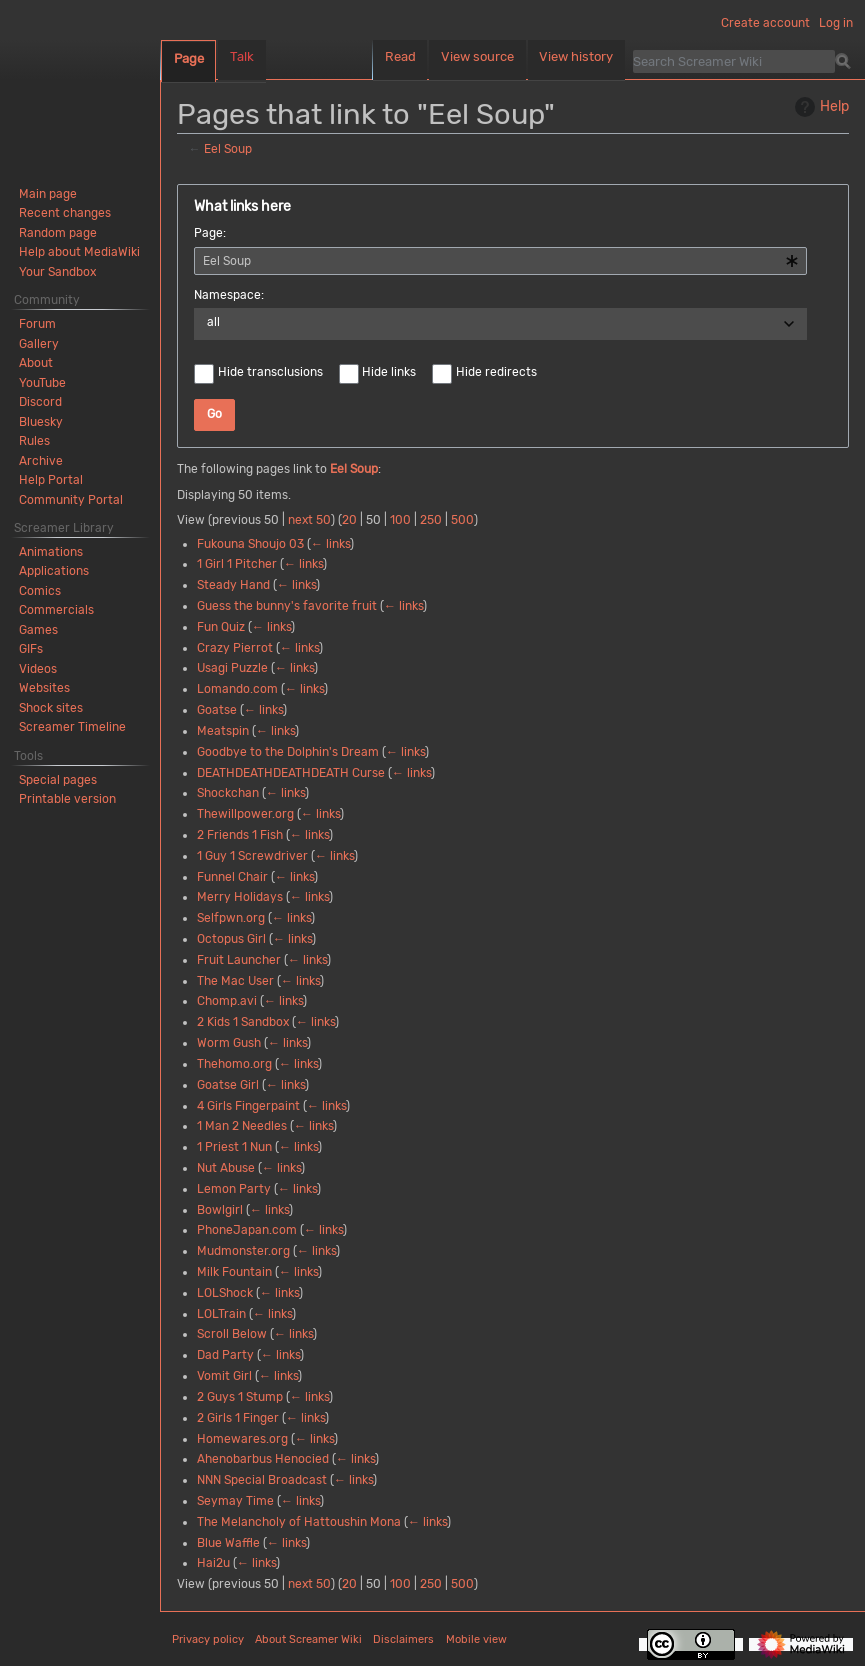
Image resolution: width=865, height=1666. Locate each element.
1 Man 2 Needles (242, 1126)
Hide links (389, 372)
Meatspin (223, 731)
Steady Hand (233, 585)
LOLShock (225, 1293)
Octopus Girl (231, 939)
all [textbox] (213, 322)
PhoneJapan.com (247, 1230)
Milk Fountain (234, 1272)
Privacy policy (208, 1639)
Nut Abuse (226, 1168)
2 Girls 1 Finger (238, 1418)
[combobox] (500, 261)
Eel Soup (228, 149)
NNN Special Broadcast (262, 1480)
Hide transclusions (270, 372)
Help (819, 107)
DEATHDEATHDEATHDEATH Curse (291, 773)
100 (400, 520)
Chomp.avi (227, 1001)
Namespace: (229, 295)
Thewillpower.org (245, 814)
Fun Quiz (221, 627)
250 (431, 520)
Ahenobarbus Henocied (263, 1459)
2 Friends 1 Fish (240, 835)
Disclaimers (403, 1639)
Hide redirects (496, 372)
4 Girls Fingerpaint (248, 1106)
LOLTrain (221, 1314)
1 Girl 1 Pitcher (237, 564)
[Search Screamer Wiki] (734, 61)
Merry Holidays (240, 897)
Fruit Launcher (239, 960)
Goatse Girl (228, 1085)
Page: (210, 233)
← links (330, 544)
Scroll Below (232, 1334)
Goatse (217, 710)
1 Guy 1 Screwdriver (252, 856)
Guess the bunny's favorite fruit (287, 606)
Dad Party (225, 1355)
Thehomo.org (234, 1064)
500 (462, 520)
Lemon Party (234, 1189)
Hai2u (213, 1563)
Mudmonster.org (243, 1251)
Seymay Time (235, 1501)
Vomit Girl (224, 1376)
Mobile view (476, 1639)
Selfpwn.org (231, 918)
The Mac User (235, 981)
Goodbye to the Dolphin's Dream (288, 752)
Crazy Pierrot (235, 648)
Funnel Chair (232, 877)
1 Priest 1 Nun (234, 1147)
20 (349, 520)
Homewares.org (242, 1439)
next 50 (309, 520)
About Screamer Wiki (308, 1639)
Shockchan (228, 793)
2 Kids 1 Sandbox (243, 1022)
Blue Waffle (228, 1543)
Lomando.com (237, 689)
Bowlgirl (220, 1210)
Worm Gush (229, 1043)
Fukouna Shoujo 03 (250, 544)
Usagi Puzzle (232, 668)
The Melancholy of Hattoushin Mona (299, 1522)
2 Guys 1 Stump (240, 1397)
